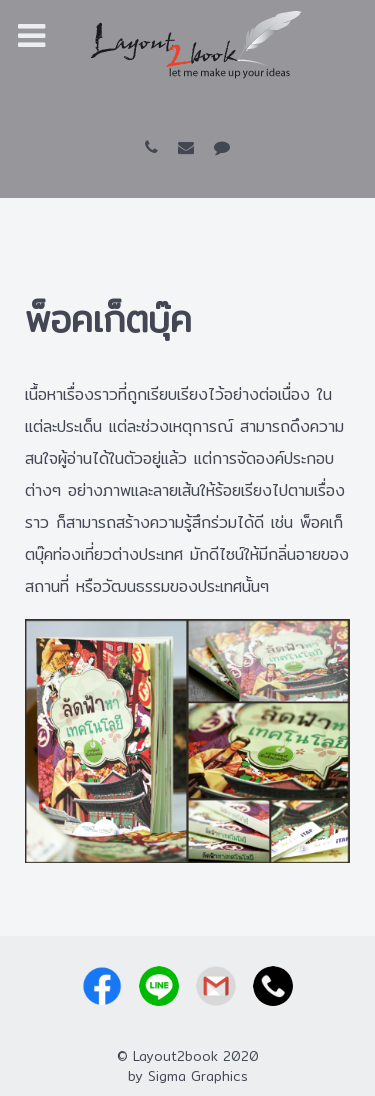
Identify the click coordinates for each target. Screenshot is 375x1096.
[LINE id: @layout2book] (221, 147)
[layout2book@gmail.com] (190, 147)
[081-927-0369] (155, 147)
